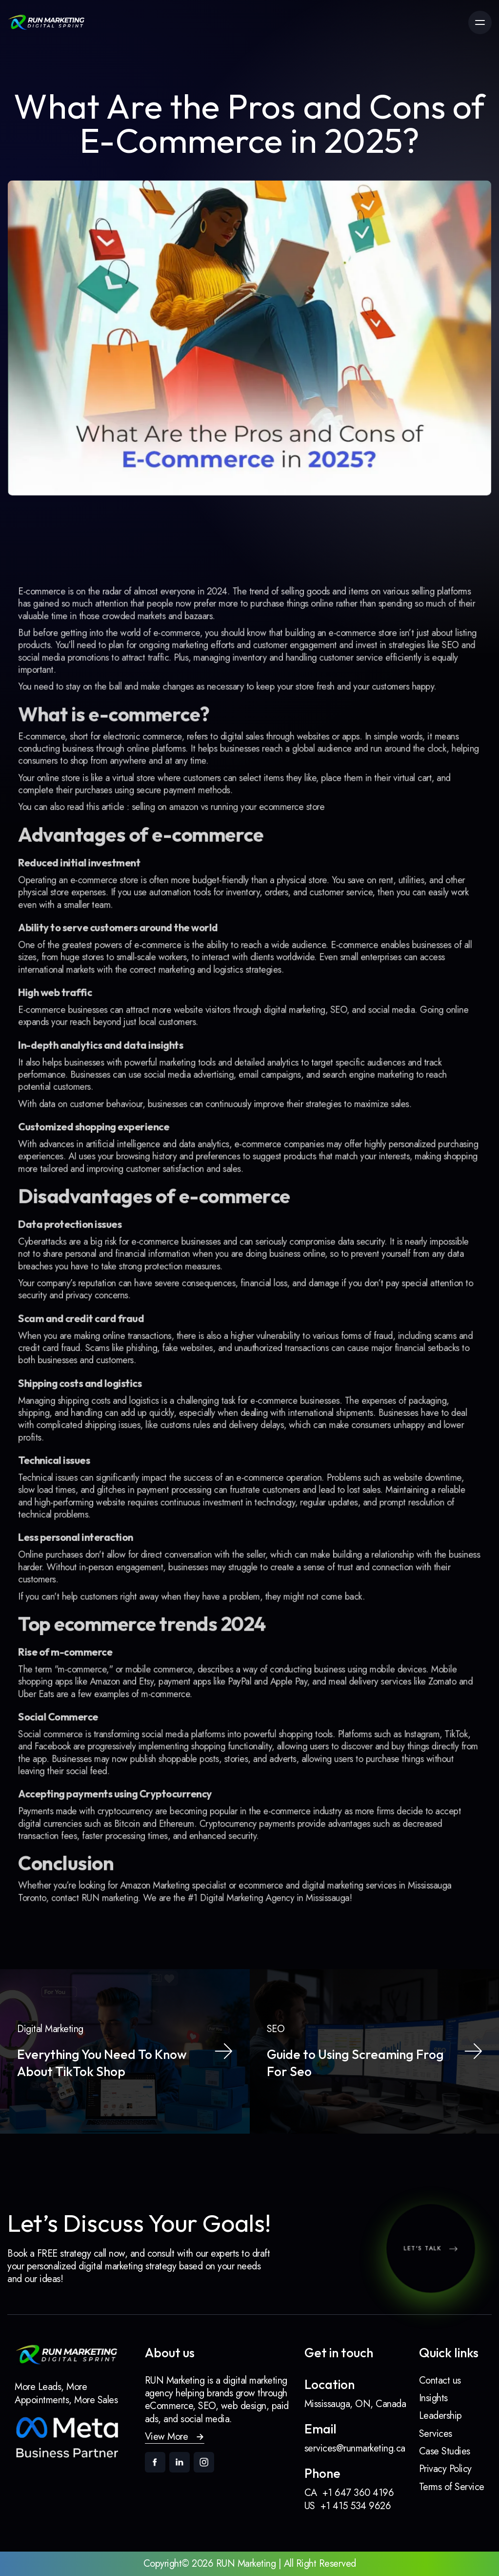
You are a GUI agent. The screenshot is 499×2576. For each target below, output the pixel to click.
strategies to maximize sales (348, 1115)
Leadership (440, 2416)
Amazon (116, 1647)
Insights (433, 2398)
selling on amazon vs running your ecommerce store (230, 842)
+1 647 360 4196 (358, 2493)
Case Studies (444, 2451)
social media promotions (78, 704)
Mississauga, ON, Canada (355, 2404)
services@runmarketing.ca (354, 2448)
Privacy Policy (445, 2469)
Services (435, 2434)
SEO (434, 693)
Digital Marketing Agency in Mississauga (272, 1846)
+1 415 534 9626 (355, 2506)
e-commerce (181, 682)
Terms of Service (451, 2487)
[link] (46, 22)
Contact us (440, 2380)
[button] (175, 2437)
